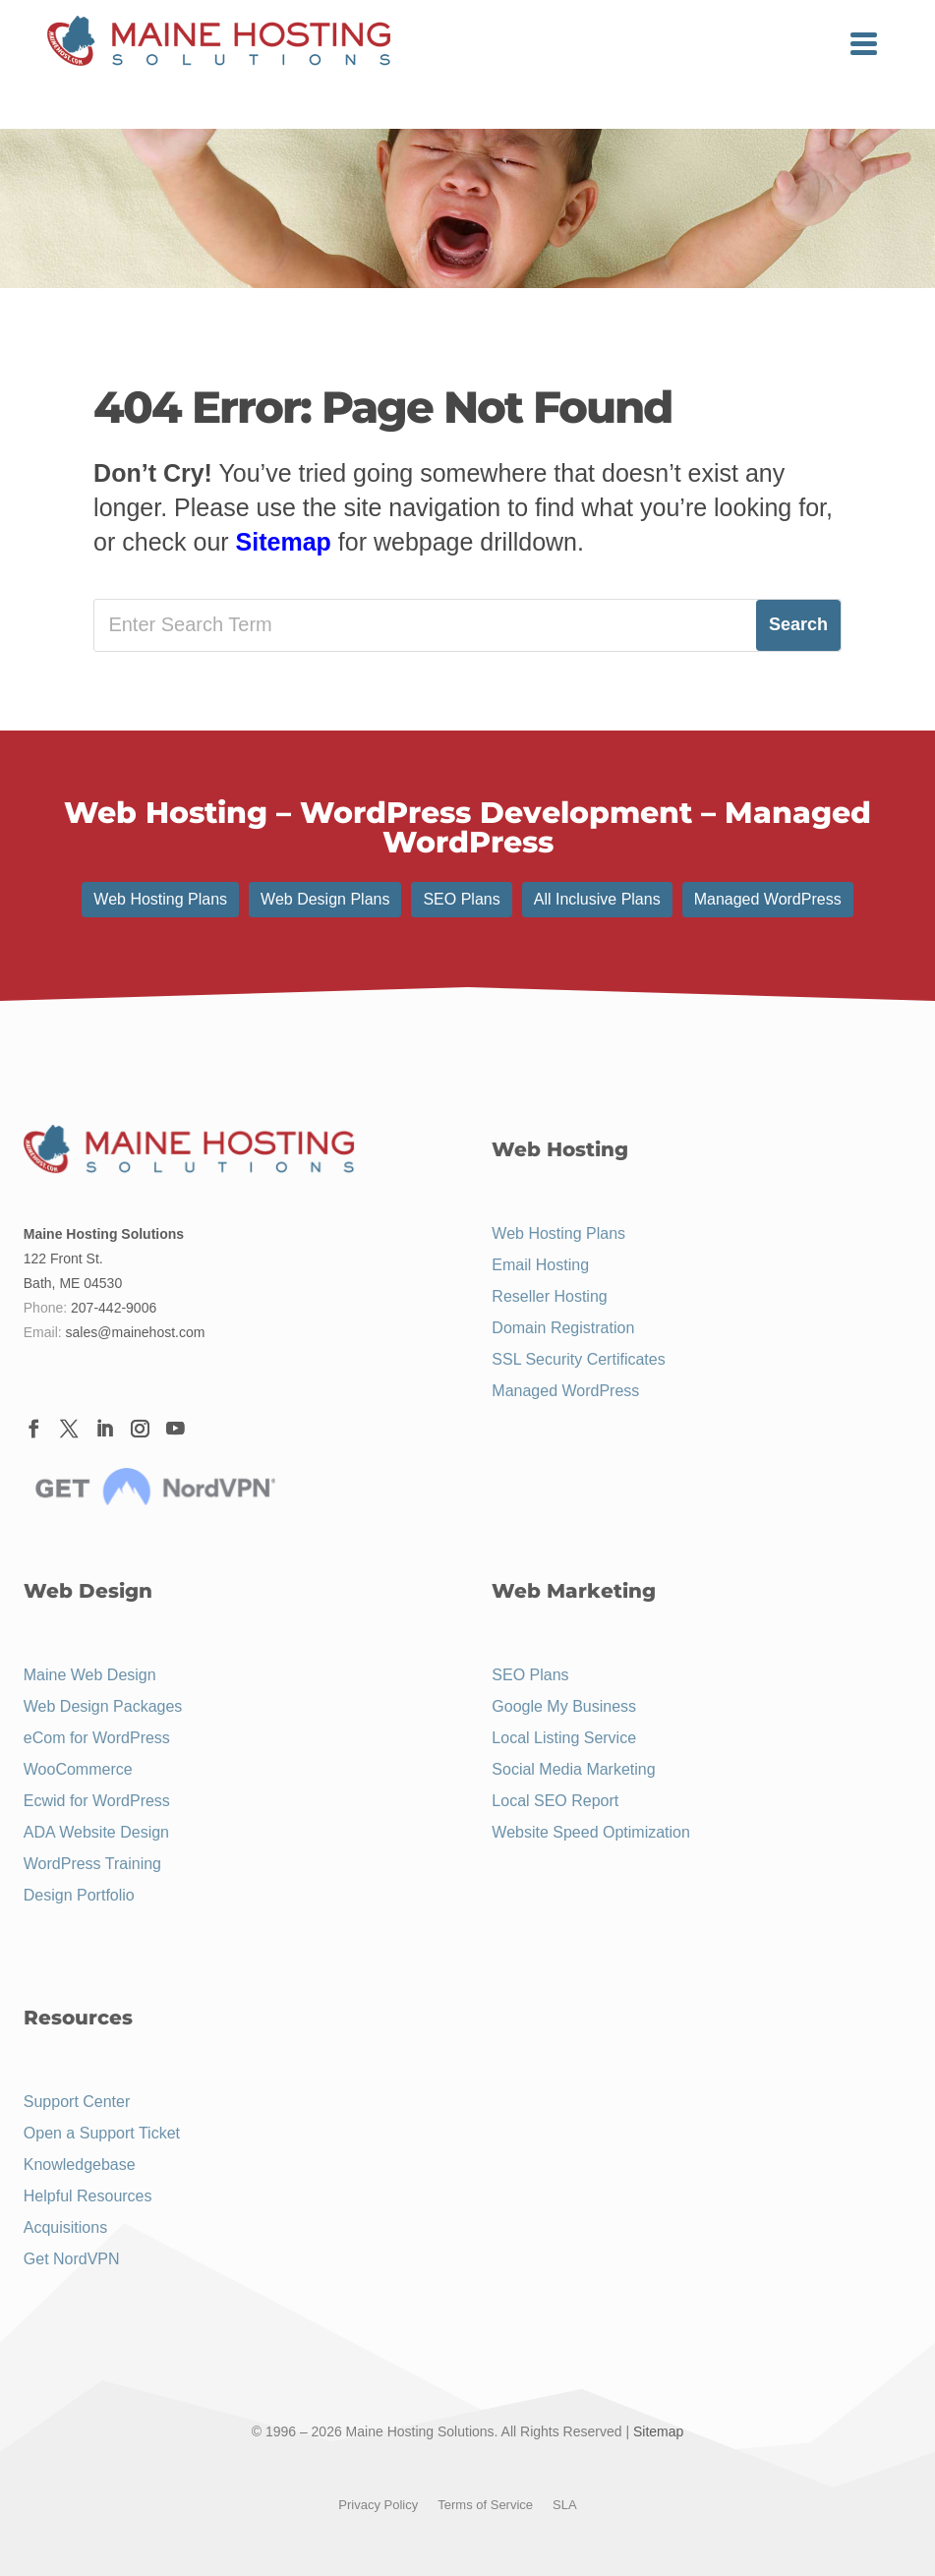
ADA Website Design (96, 1832)
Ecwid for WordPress (97, 1800)
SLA (565, 2504)
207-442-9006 (113, 1308)
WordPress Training (92, 1863)
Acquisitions (65, 2227)
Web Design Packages (103, 1706)
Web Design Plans (325, 899)
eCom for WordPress (97, 1737)
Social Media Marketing (573, 1769)
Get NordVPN (72, 2259)
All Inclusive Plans (597, 899)
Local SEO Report (555, 1800)
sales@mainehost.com (135, 1332)
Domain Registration (563, 1327)
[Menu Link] (219, 43)
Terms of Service (485, 2504)
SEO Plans (461, 899)
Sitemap (283, 542)
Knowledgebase (80, 2164)
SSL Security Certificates (578, 1359)
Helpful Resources (88, 2196)
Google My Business (564, 1706)
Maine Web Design (90, 1675)
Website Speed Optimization (591, 1832)
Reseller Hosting (549, 1296)
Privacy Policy (378, 2504)
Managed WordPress (768, 899)
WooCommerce (78, 1769)
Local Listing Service (564, 1737)
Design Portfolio (79, 1895)
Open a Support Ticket (102, 2133)
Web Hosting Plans (160, 899)
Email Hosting (540, 1265)
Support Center (77, 2101)
